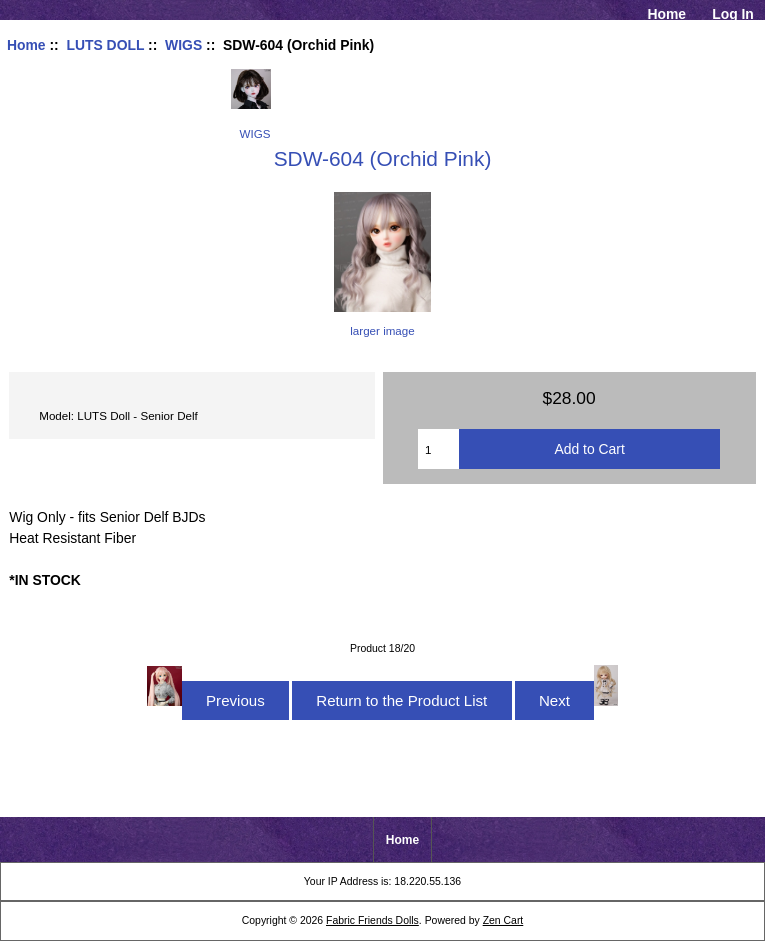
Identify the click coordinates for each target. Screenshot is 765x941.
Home (666, 14)
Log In (733, 14)
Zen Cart (503, 920)
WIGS (183, 45)
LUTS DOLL (105, 45)
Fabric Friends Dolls (372, 920)
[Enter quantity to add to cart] (438, 449)
